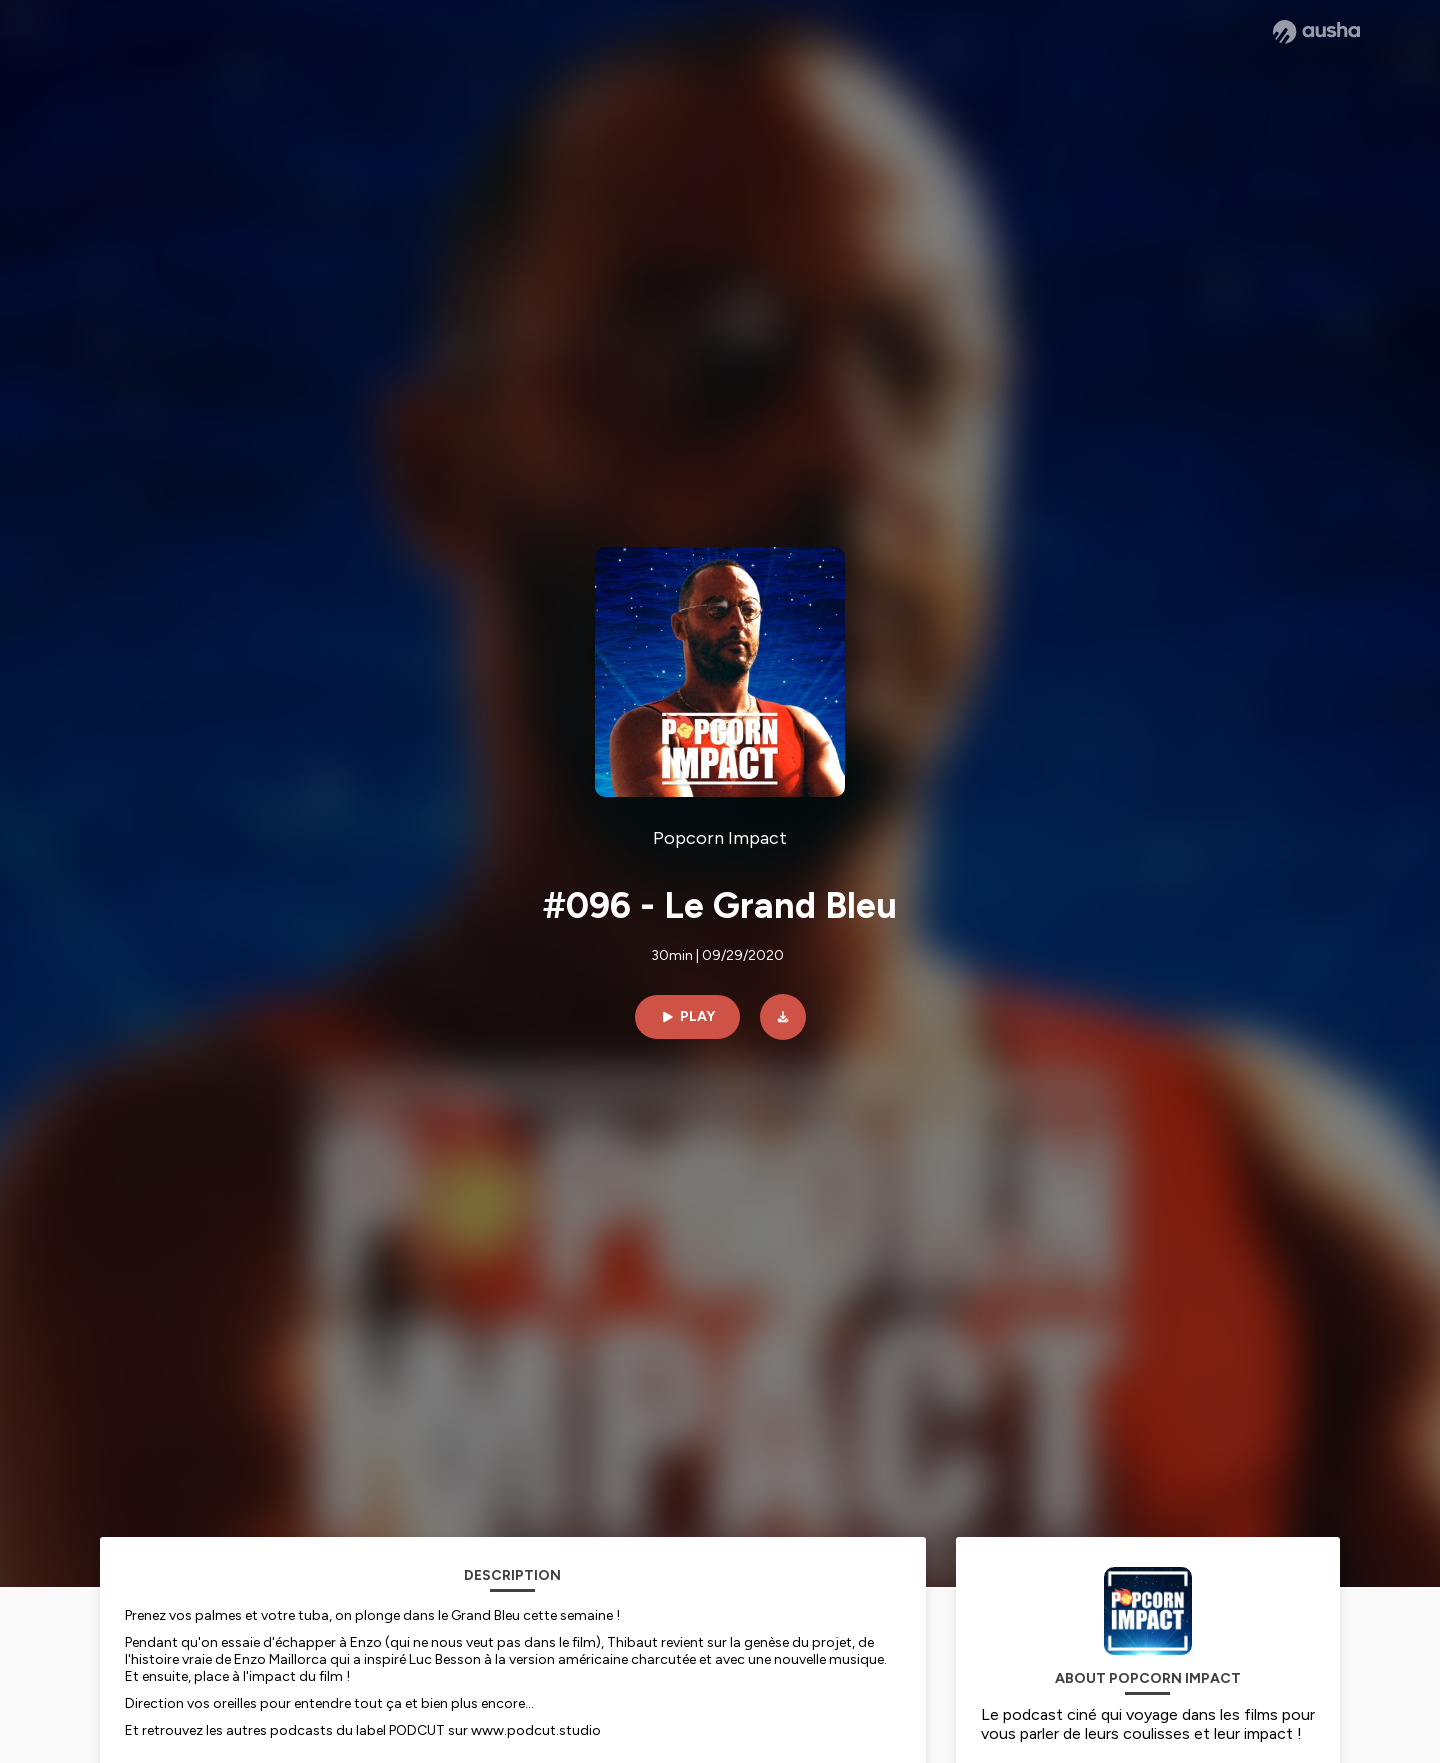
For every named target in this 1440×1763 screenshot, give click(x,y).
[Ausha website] (1316, 32)
